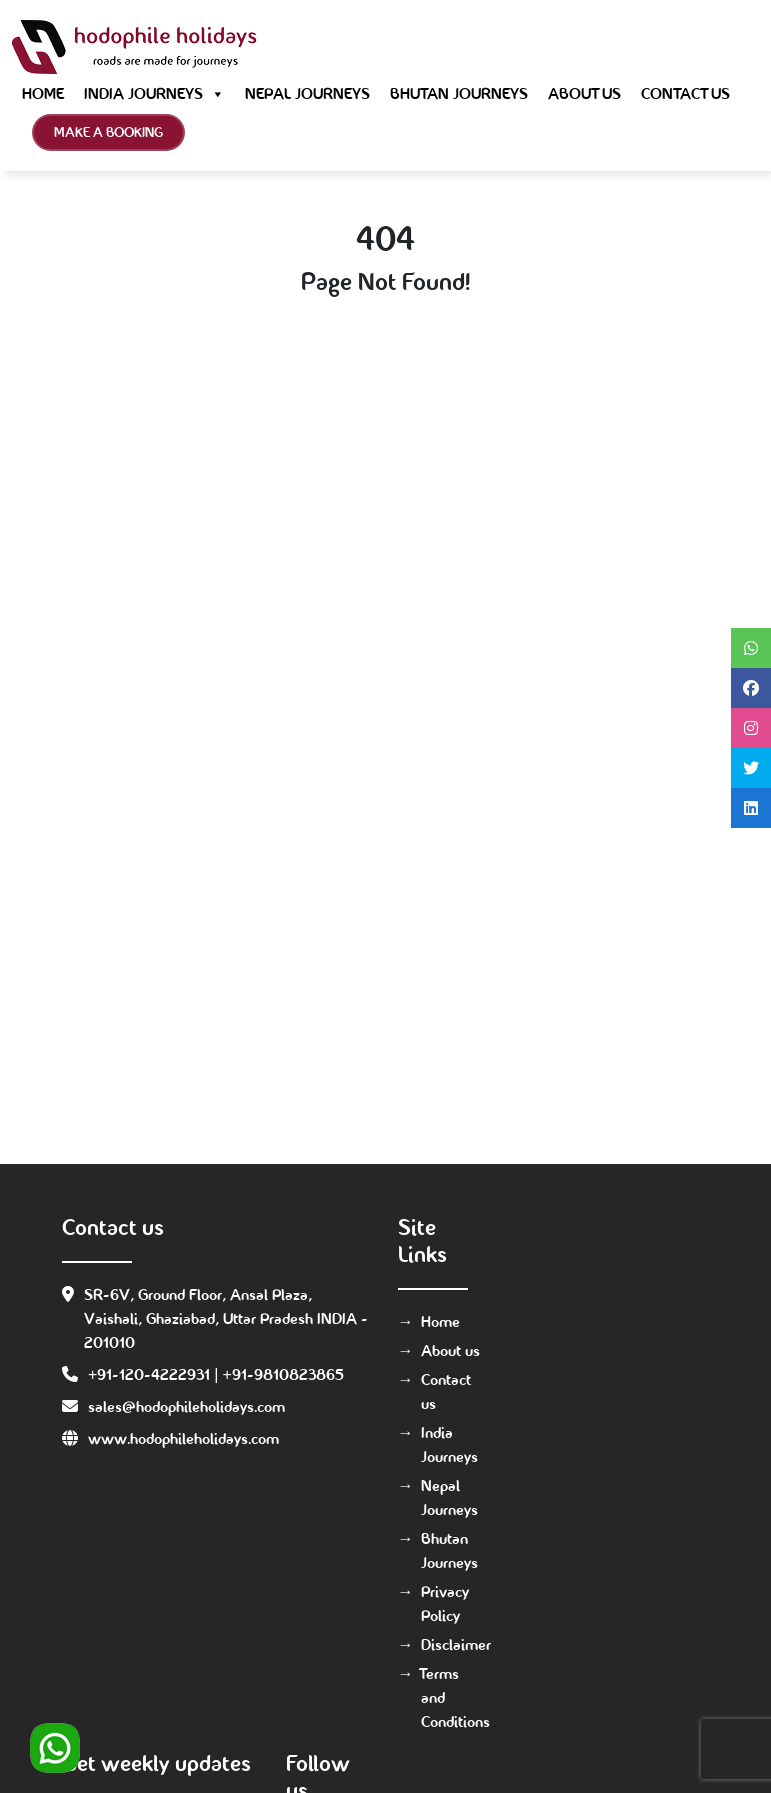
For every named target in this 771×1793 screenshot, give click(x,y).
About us (584, 93)
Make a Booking (108, 132)
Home (43, 93)
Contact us (685, 93)
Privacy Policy (445, 1603)
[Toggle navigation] (731, 47)
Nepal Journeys (307, 93)
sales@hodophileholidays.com (186, 1406)
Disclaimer (453, 1644)
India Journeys (154, 94)
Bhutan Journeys (459, 93)
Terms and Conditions (453, 1697)
